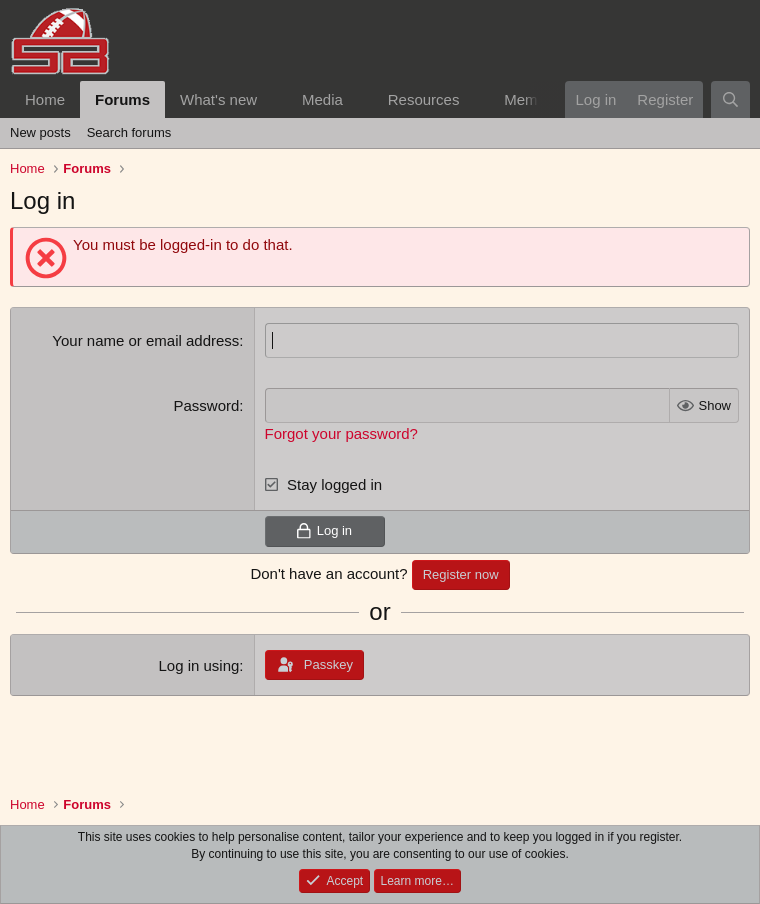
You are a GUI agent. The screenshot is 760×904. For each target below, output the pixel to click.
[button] (273, 99)
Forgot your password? (341, 433)
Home (45, 99)
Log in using (198, 665)
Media (322, 99)
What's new (218, 99)
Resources (424, 99)
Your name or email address (145, 340)
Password (207, 405)
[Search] (730, 99)
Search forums (129, 132)
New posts (40, 132)
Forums (122, 99)
